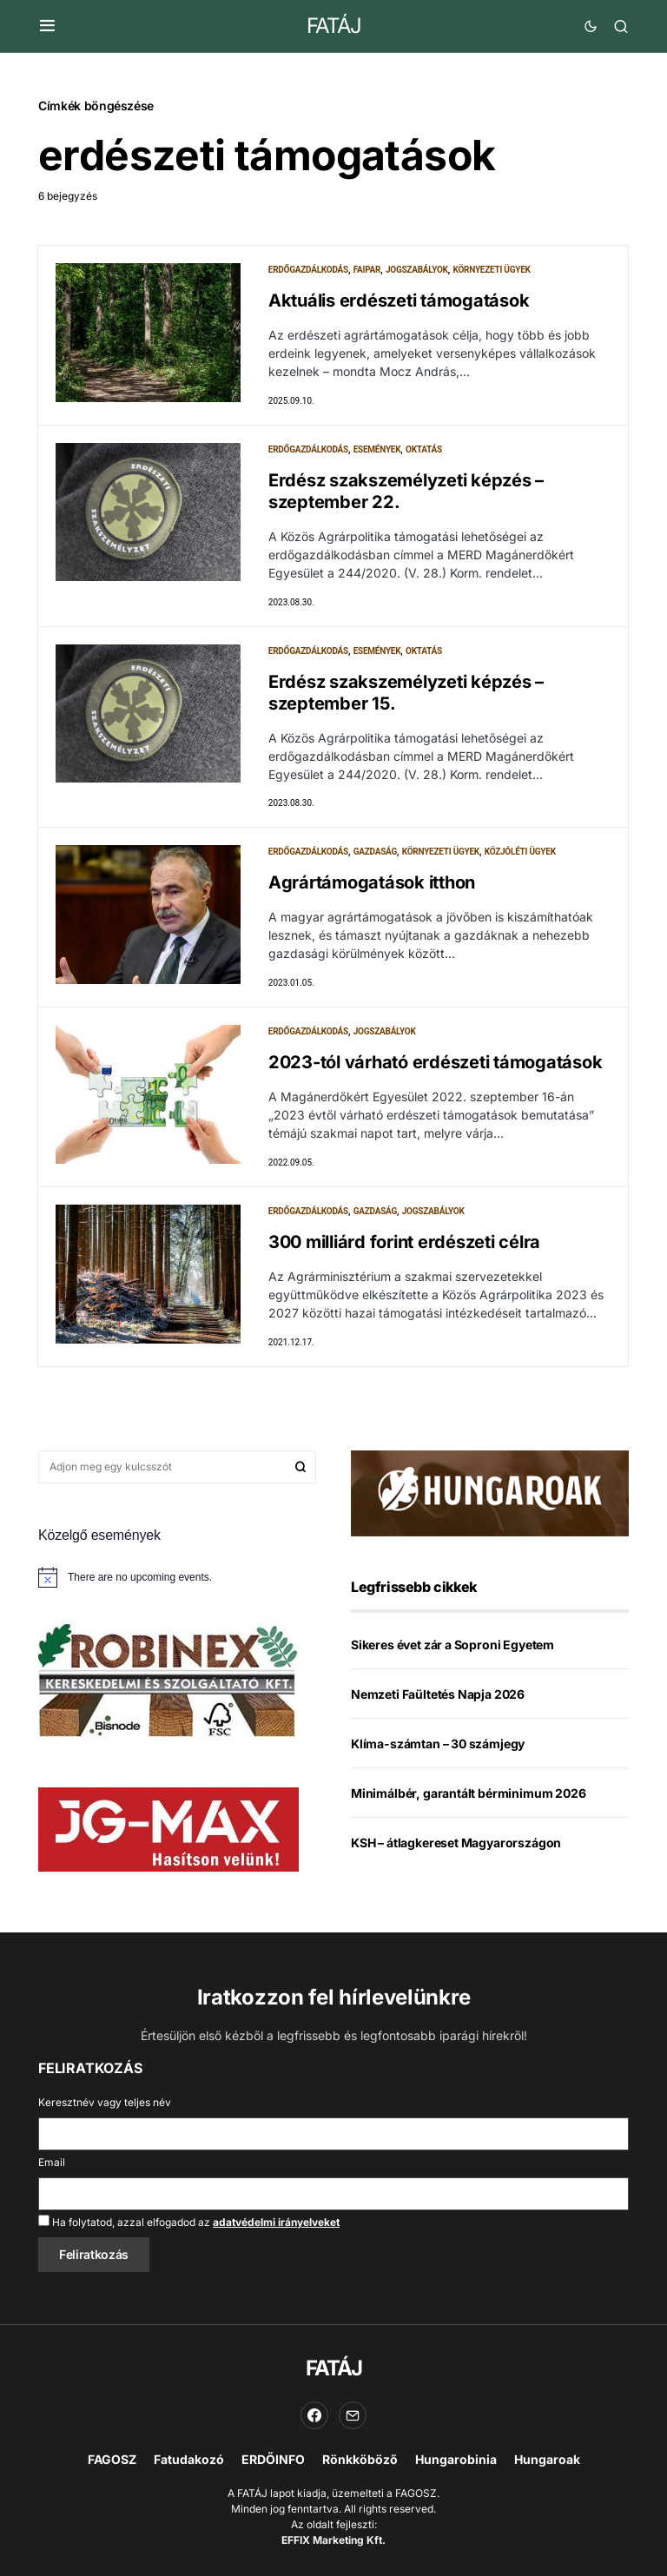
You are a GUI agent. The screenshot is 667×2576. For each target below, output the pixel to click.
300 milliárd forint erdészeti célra (404, 1242)
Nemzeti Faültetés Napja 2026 (438, 1695)
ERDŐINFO (273, 2459)
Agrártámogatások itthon (371, 883)
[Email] (353, 2415)
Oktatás (424, 449)
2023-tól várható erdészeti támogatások (435, 1063)
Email (51, 2162)
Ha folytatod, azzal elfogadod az (189, 2222)
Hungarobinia (456, 2459)
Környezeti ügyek (491, 269)
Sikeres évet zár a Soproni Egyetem (452, 1645)
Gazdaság (375, 852)
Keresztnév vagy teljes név (104, 2102)
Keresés (300, 1467)
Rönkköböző (360, 2459)
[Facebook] (314, 2415)
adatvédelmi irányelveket (276, 2222)
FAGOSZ (112, 2459)
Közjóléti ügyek (520, 852)
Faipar (367, 269)
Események (377, 449)
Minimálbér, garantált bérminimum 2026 (468, 1794)
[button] (47, 26)
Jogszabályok (417, 269)
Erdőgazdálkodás (308, 269)
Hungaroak (547, 2459)
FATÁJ (334, 25)
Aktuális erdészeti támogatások (399, 300)
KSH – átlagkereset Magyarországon (456, 1843)
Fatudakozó (189, 2459)
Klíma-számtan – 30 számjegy (438, 1744)
